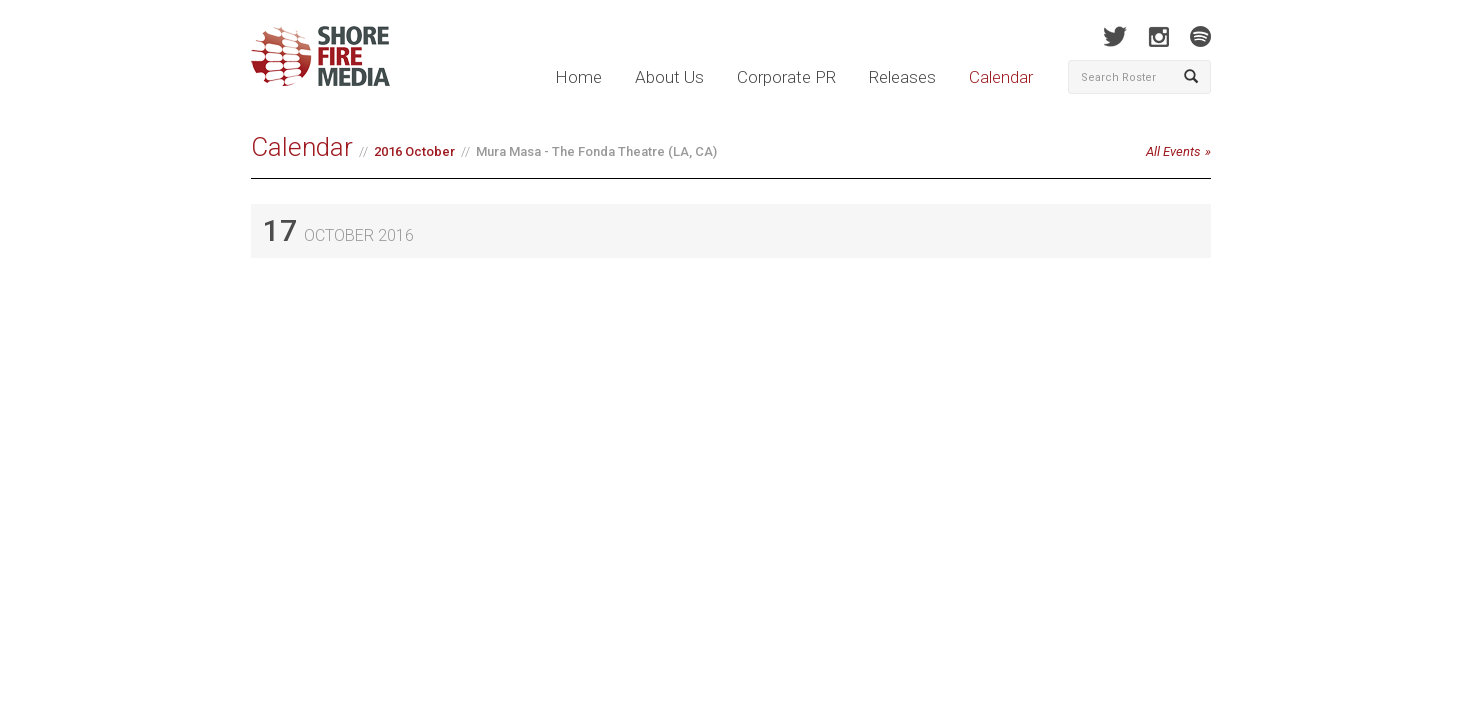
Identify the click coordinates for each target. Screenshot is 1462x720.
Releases (902, 77)
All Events (1173, 151)
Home (578, 77)
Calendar (1001, 77)
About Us (669, 77)
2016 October (414, 151)
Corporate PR (786, 77)
